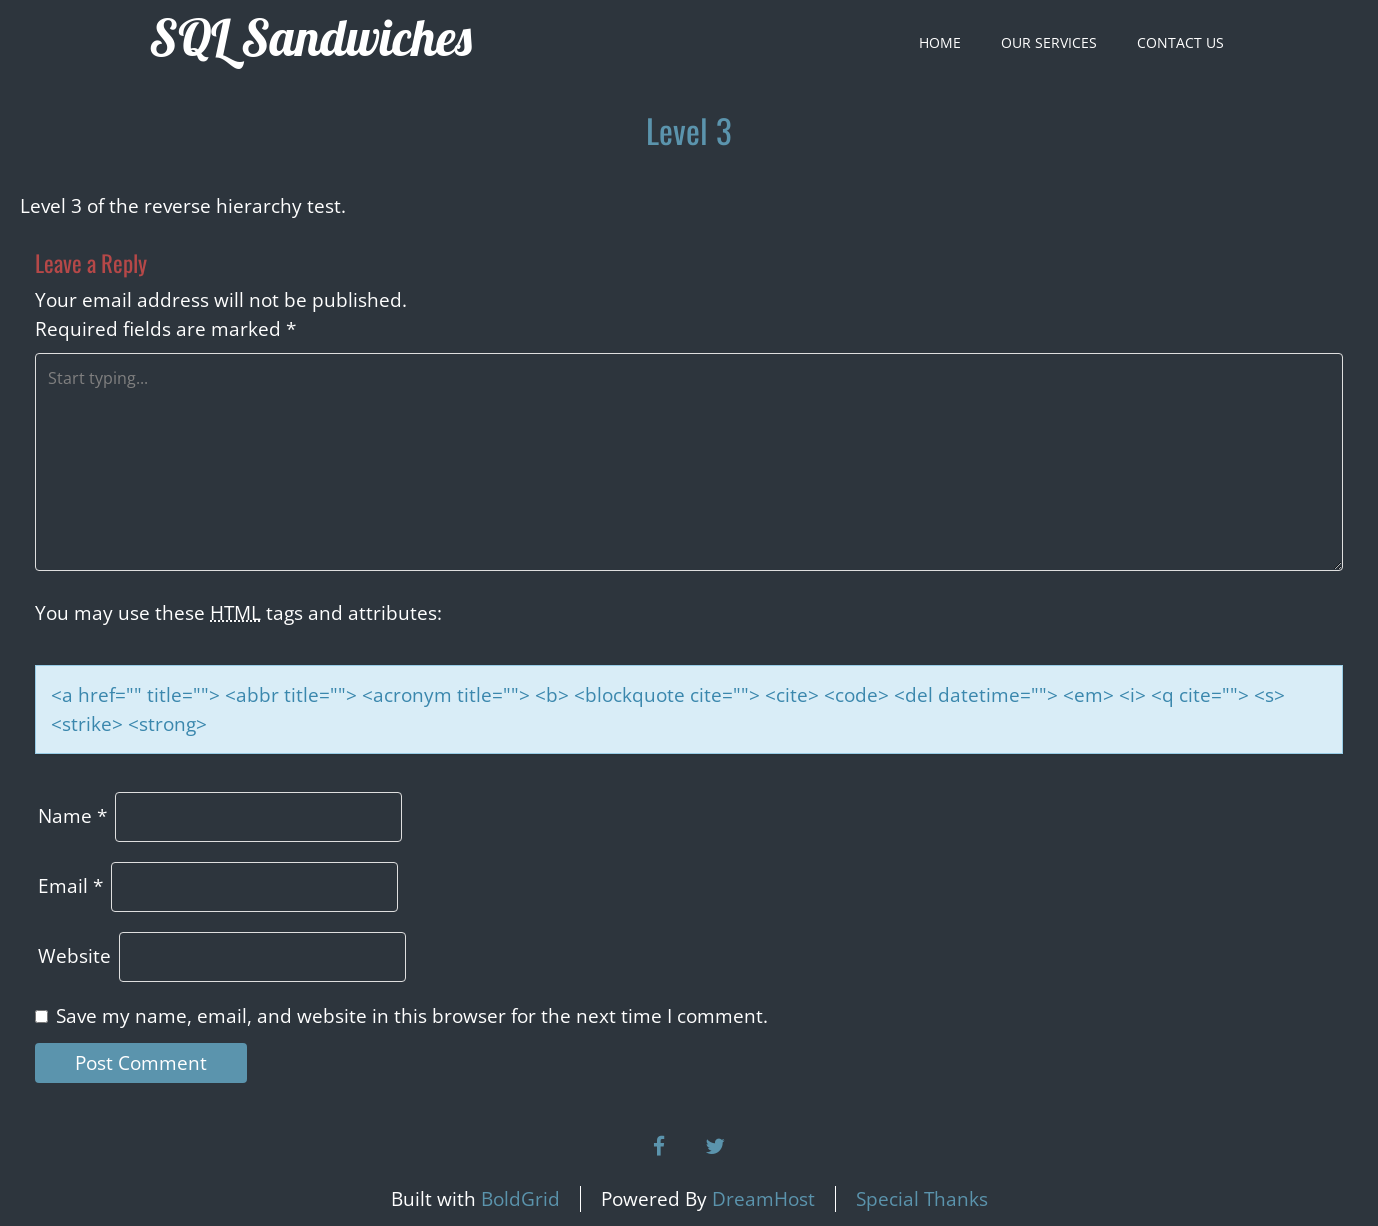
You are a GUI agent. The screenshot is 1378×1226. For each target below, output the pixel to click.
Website (74, 956)
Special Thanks (922, 1199)
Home (940, 42)
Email (70, 886)
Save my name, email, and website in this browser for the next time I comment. (412, 1016)
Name (72, 816)
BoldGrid (520, 1199)
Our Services (1049, 42)
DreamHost (763, 1199)
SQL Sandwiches (310, 37)
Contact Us (1180, 42)
